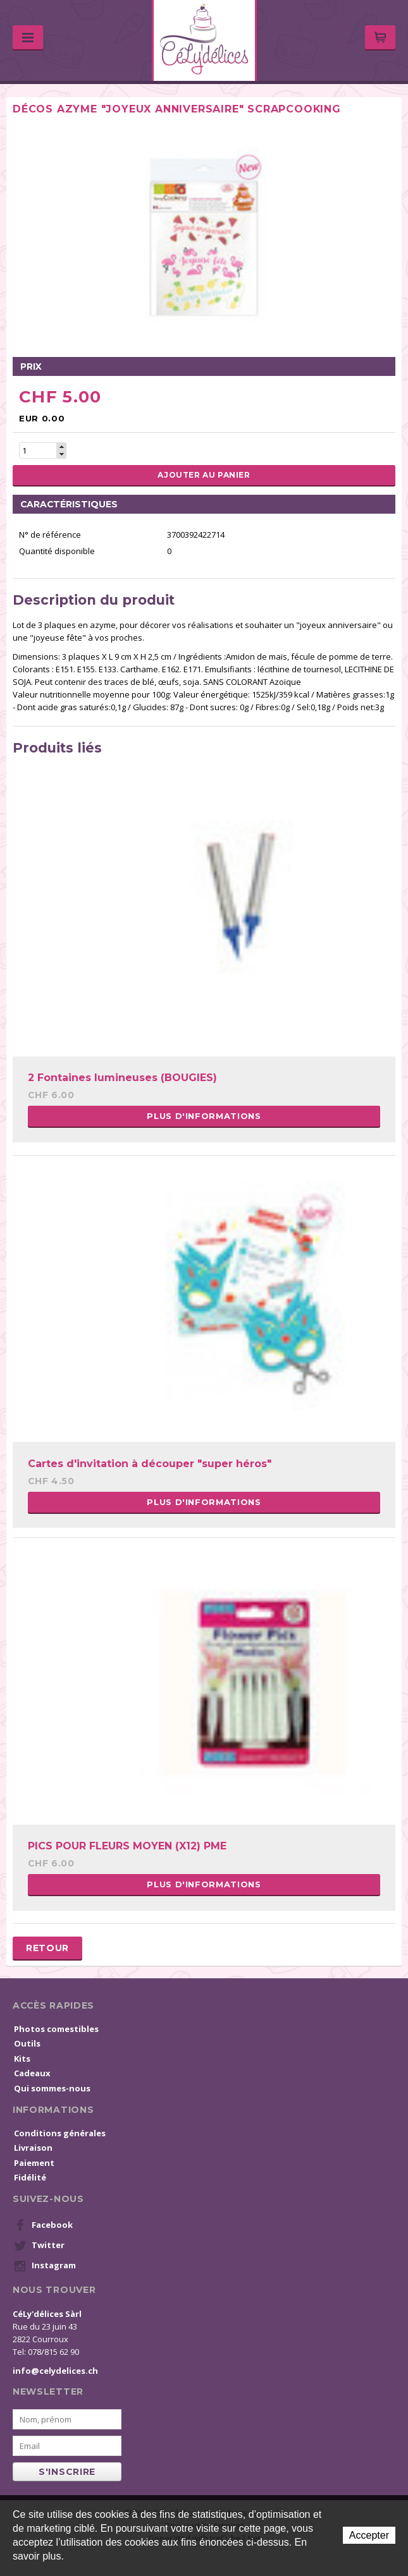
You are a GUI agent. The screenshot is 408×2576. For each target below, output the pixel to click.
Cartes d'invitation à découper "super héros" (149, 1464)
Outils (27, 2043)
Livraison (33, 2147)
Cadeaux (32, 2073)
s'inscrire (67, 2471)
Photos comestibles (56, 2029)
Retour (47, 1948)
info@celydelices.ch (55, 2370)
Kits (22, 2058)
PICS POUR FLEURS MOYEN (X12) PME (127, 1846)
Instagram (45, 2265)
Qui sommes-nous (52, 2088)
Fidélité (30, 2177)
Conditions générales (60, 2133)
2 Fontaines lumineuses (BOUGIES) (122, 1078)
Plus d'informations (204, 1116)
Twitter (39, 2245)
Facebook (43, 2225)
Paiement (34, 2162)
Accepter (369, 2535)
